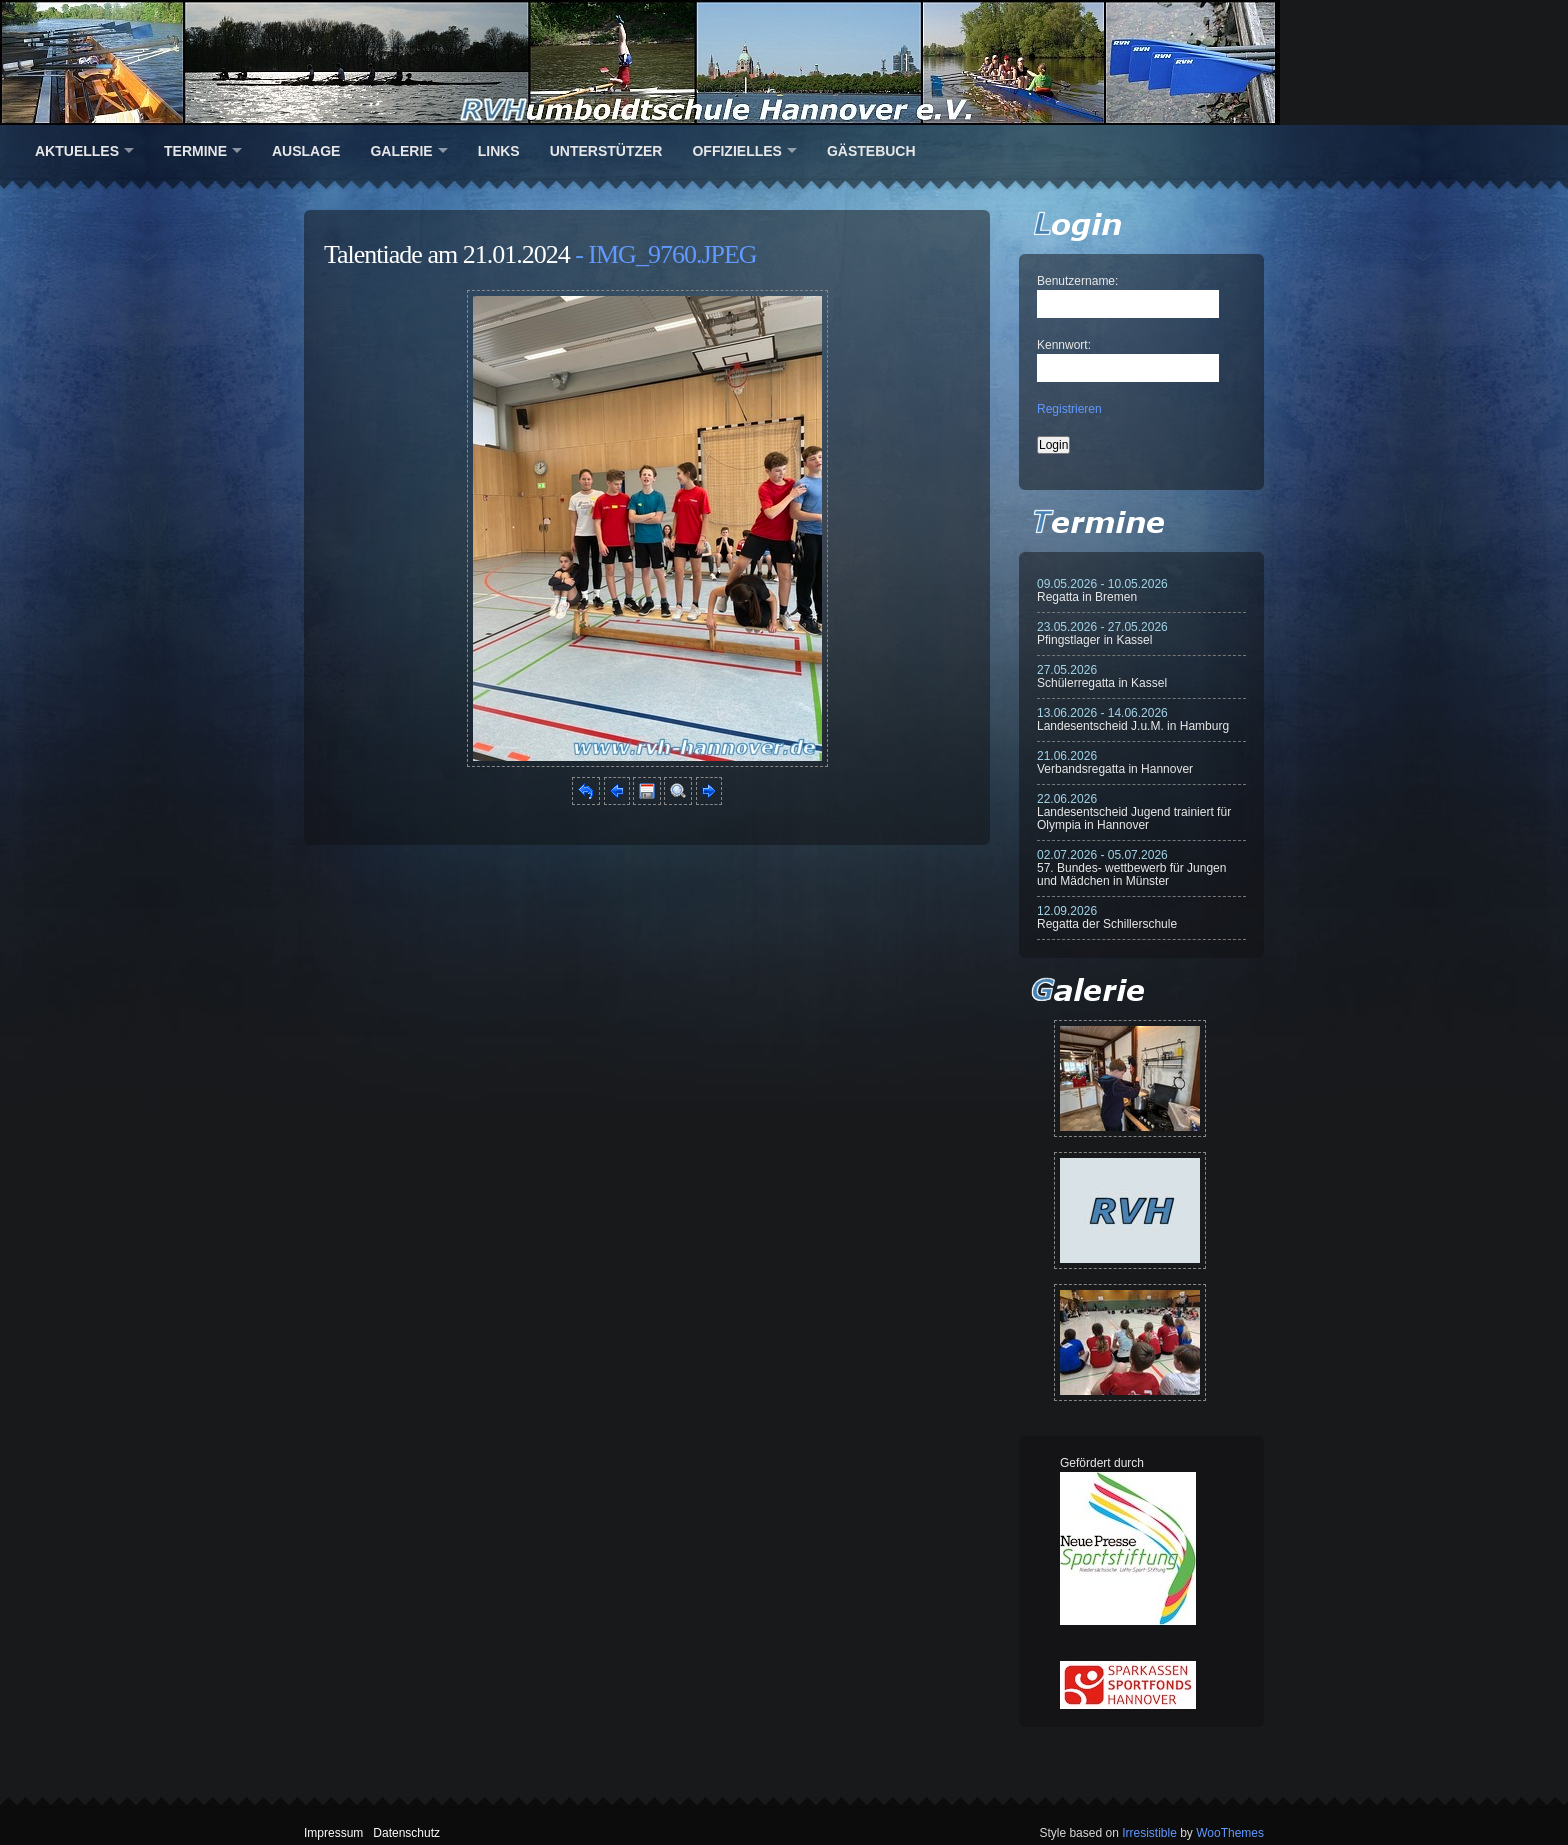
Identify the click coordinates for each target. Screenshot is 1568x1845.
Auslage (306, 151)
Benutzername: (1077, 281)
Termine (195, 151)
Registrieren (1069, 409)
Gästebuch (871, 151)
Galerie (401, 151)
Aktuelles (77, 151)
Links (499, 151)
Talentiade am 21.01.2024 (447, 254)
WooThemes (1230, 1833)
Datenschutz (406, 1833)
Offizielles (736, 151)
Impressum (333, 1833)
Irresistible (1149, 1833)
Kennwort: (1064, 345)
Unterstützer (606, 151)
